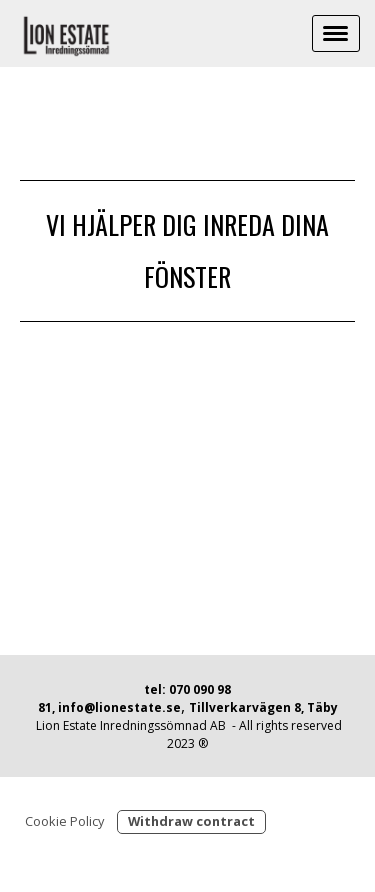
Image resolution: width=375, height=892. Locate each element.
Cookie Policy (64, 821)
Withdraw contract (191, 821)
